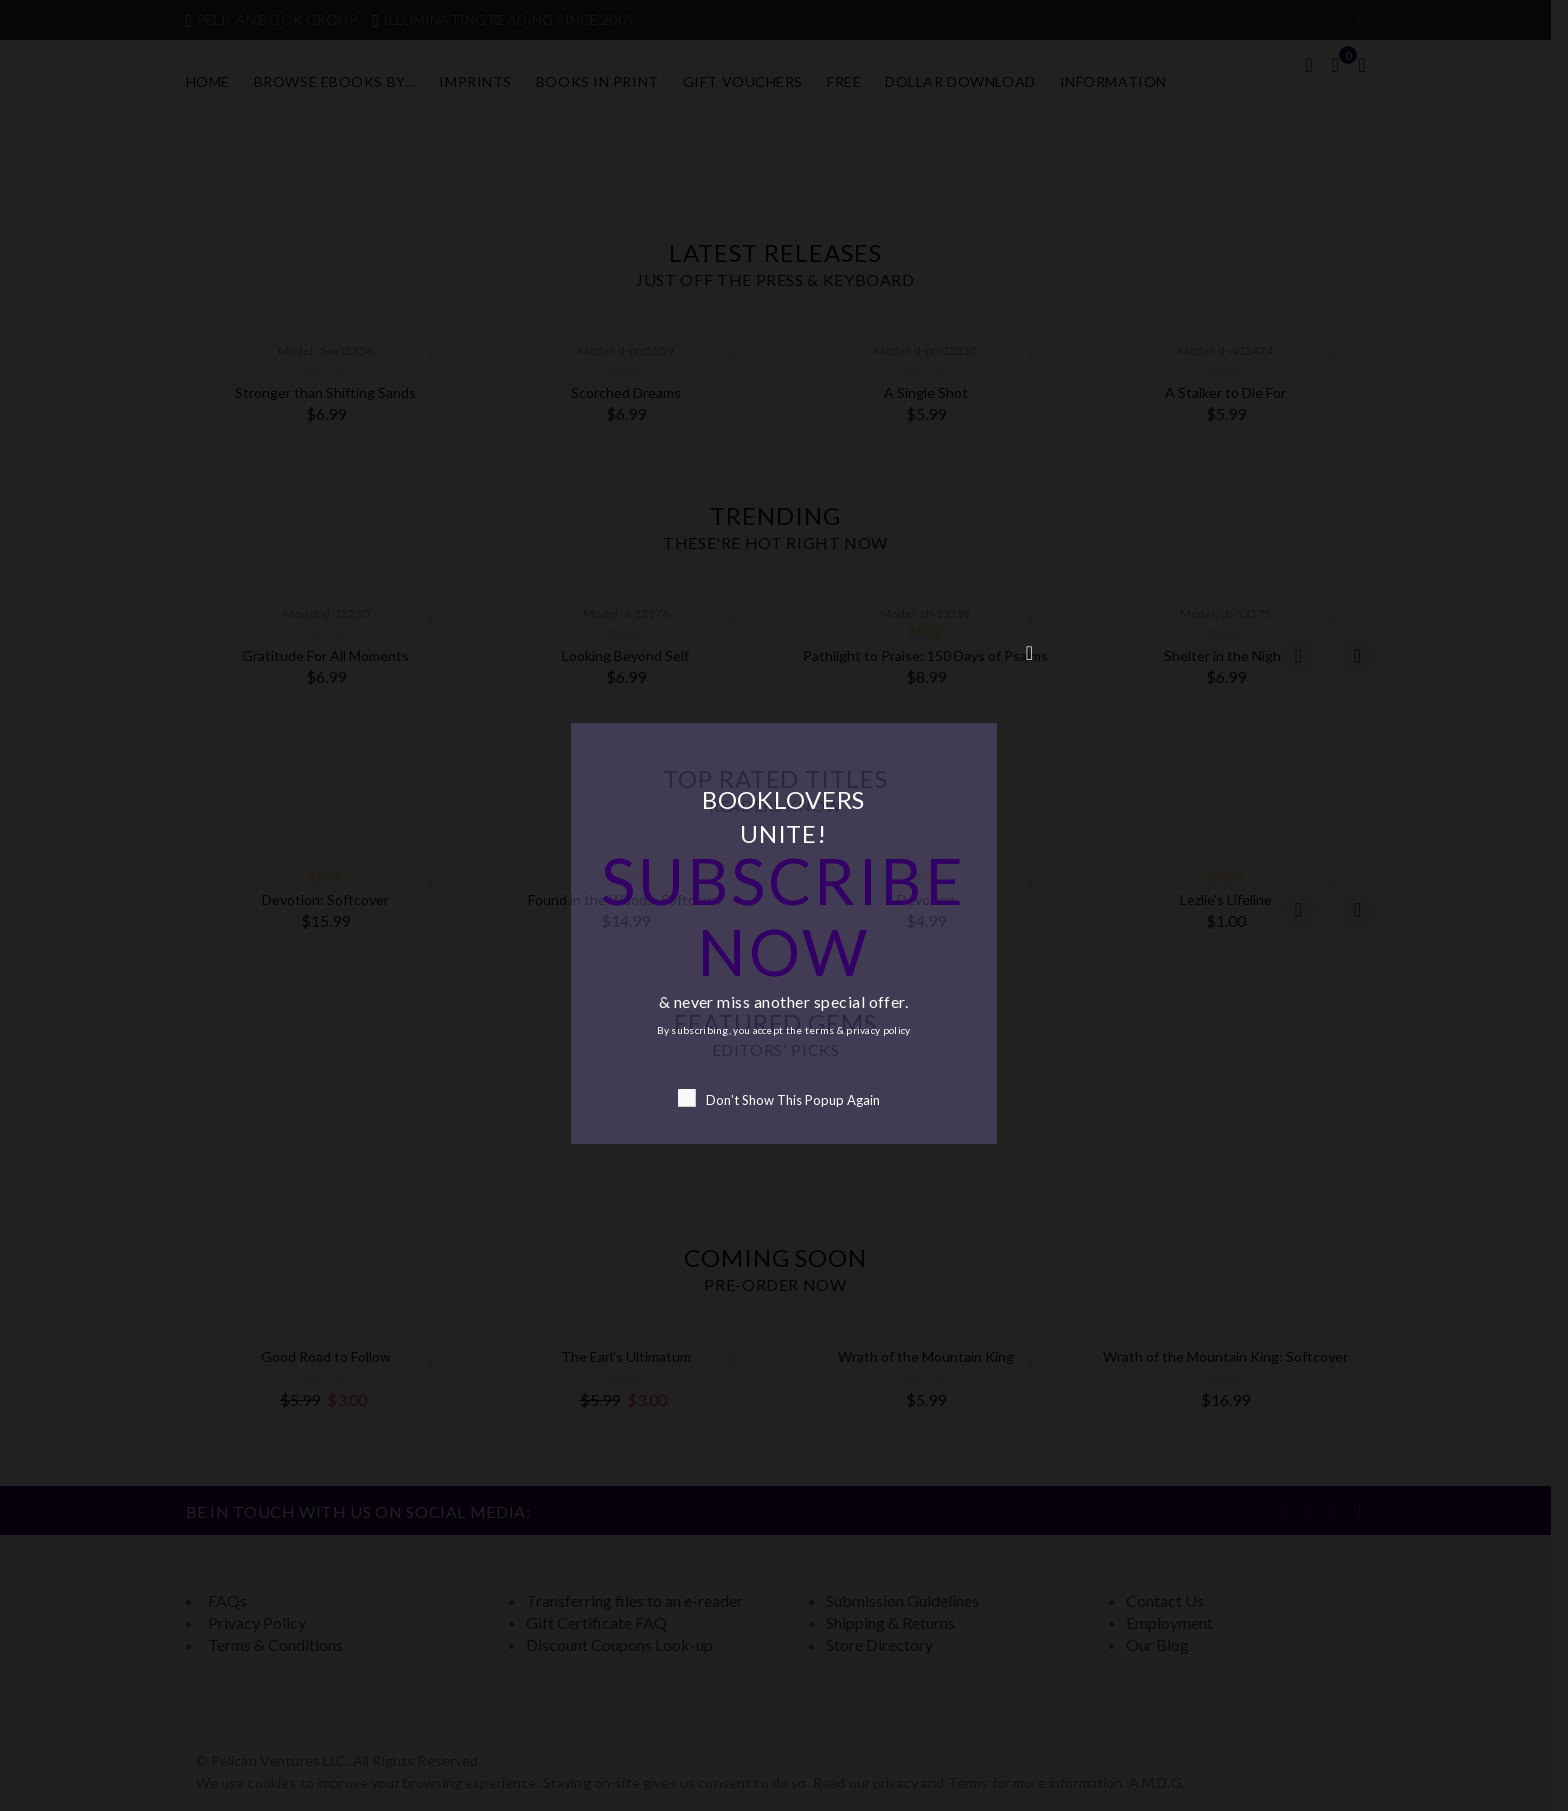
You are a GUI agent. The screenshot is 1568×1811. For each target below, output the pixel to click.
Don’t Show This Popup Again (779, 1098)
